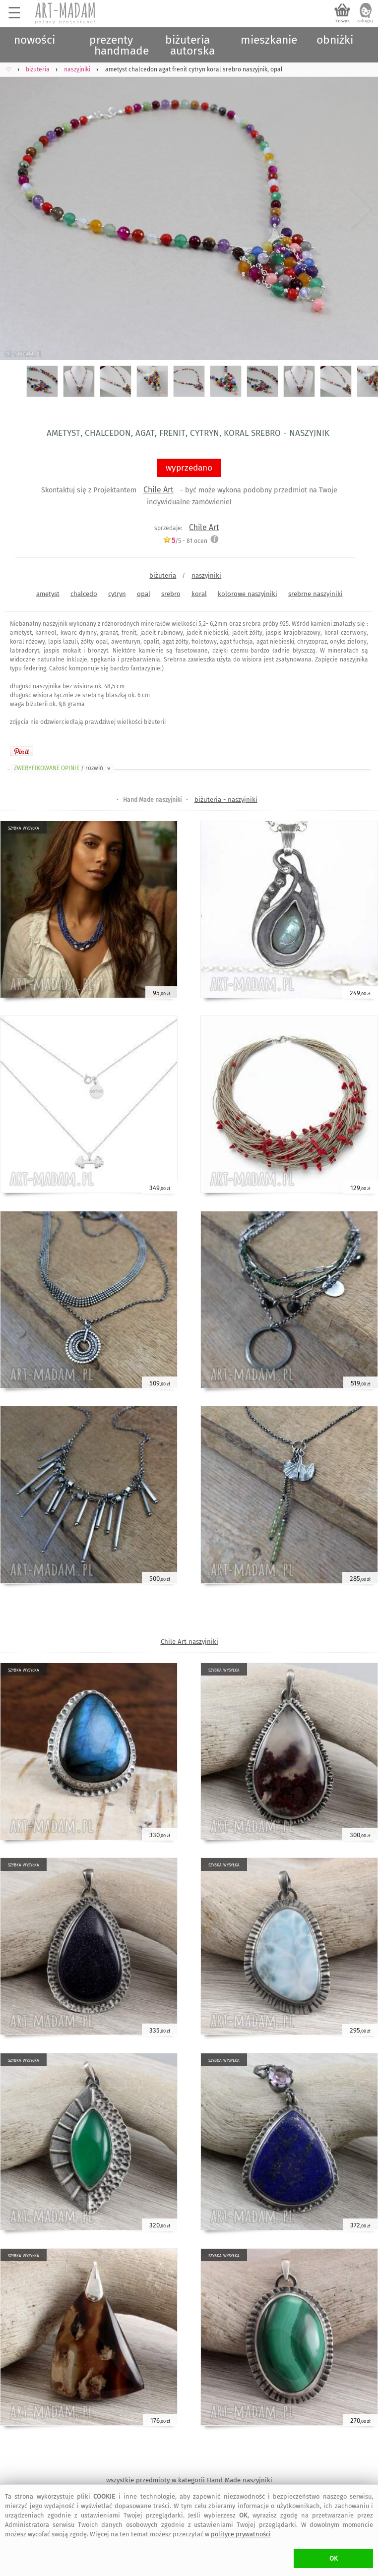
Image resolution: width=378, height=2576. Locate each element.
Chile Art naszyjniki (189, 1641)
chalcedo (83, 594)
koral (199, 594)
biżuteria (162, 575)
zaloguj (365, 21)
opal (143, 594)
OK (333, 2558)
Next (362, 209)
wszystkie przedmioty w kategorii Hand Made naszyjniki (189, 2480)
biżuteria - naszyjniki (225, 799)
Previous (16, 209)
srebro (171, 594)
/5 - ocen (185, 541)
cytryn (117, 594)
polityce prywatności (241, 2534)
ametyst (48, 594)
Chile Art (158, 489)
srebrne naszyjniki (315, 594)
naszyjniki (206, 575)
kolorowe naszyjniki (247, 594)
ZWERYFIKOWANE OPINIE (63, 768)
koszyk (342, 21)
